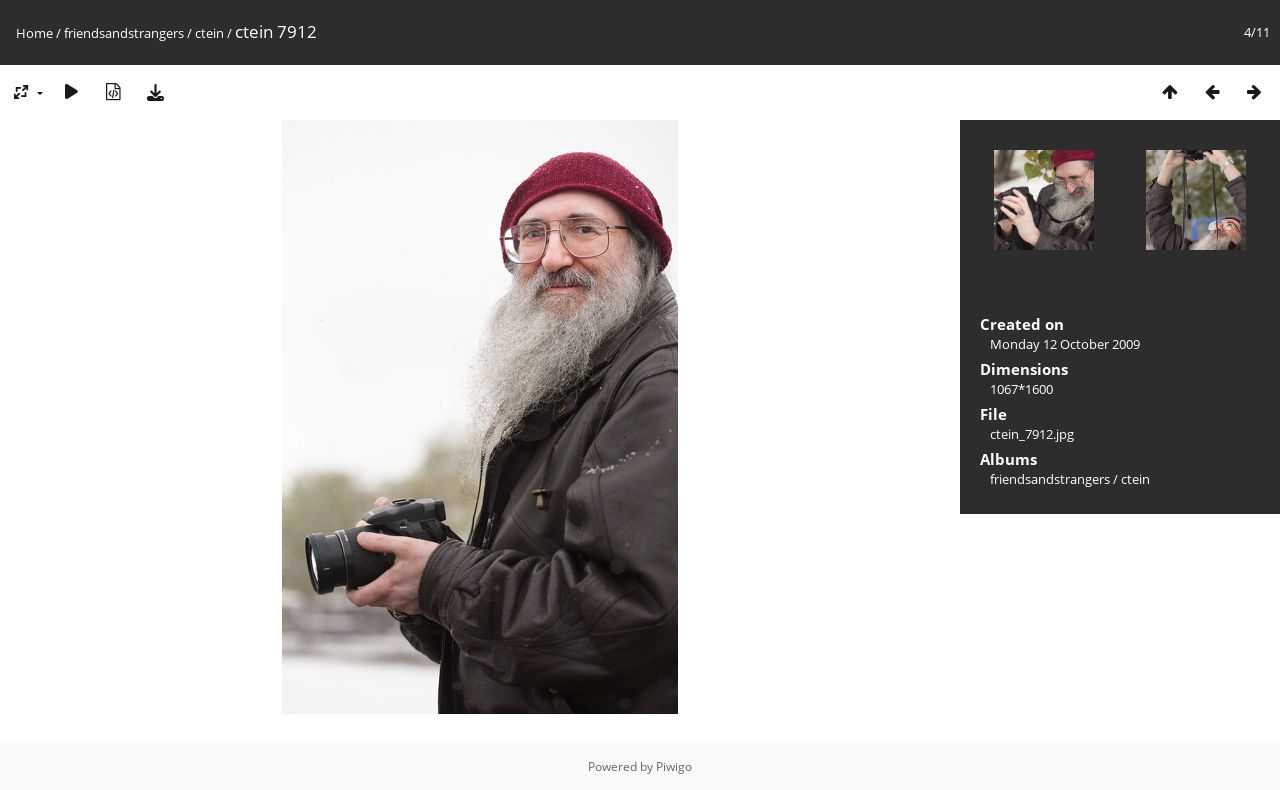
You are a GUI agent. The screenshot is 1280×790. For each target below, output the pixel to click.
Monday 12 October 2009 (1065, 344)
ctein (209, 33)
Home (34, 33)
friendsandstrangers (124, 33)
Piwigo (674, 766)
